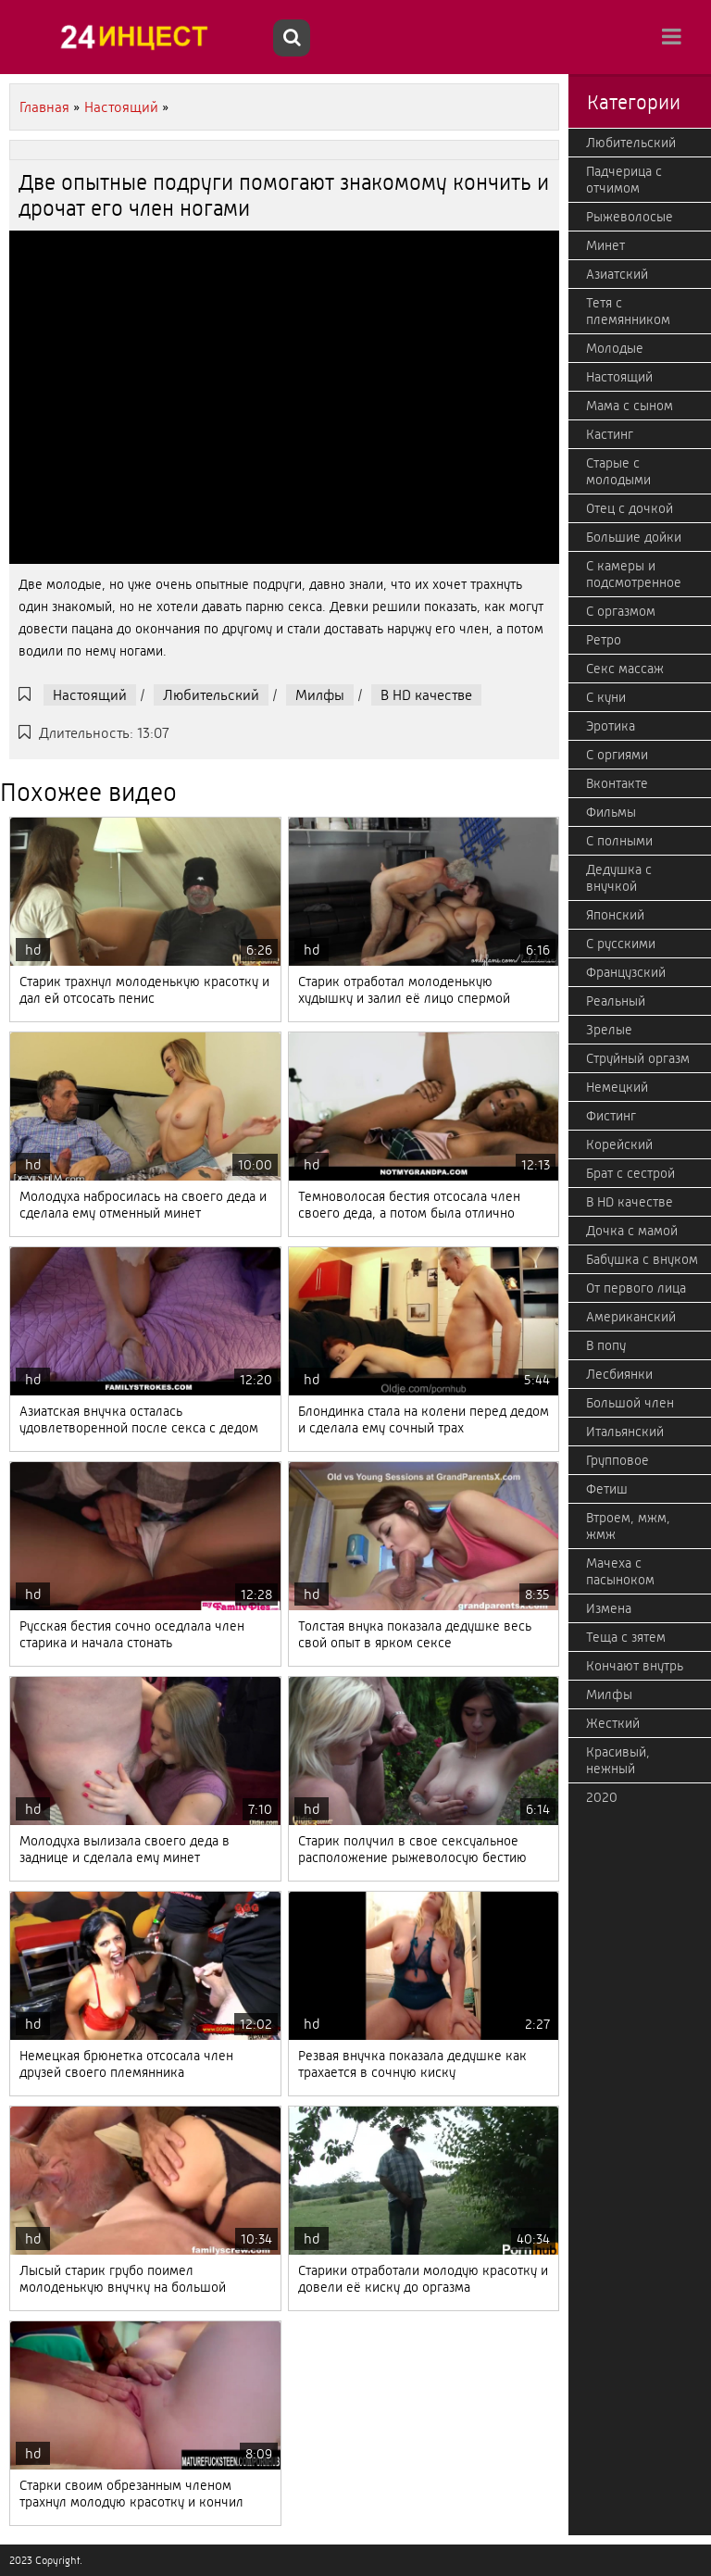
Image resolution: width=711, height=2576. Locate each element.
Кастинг (609, 434)
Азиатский (617, 274)
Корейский (619, 1144)
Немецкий (617, 1087)
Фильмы (611, 812)
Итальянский (625, 1431)
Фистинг (611, 1115)
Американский (631, 1316)
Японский (615, 915)
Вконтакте (617, 783)
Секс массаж (625, 668)
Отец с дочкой (629, 508)
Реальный (615, 1001)
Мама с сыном (629, 405)
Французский (626, 972)
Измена (608, 1608)
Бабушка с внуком (642, 1259)
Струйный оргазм (638, 1058)
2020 (601, 1797)
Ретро (603, 639)
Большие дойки (633, 537)
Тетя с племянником (628, 311)
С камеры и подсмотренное (633, 574)
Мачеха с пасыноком (620, 1571)
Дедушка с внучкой (619, 877)
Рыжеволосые (629, 216)
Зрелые (609, 1029)
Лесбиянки (619, 1374)
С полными (619, 840)
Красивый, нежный (618, 1760)
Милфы (319, 695)
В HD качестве (426, 695)
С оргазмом (620, 611)
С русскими (620, 943)
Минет (605, 245)
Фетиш (607, 1489)
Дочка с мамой (632, 1230)
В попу (606, 1345)
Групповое (617, 1460)
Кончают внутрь (634, 1665)
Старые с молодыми (618, 471)
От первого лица (636, 1288)
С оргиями (617, 754)
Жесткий (613, 1723)
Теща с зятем (626, 1637)
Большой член (630, 1402)
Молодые (614, 348)
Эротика (610, 726)
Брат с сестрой (630, 1173)
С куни (606, 697)
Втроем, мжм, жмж (628, 1526)
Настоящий (90, 695)
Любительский (211, 695)
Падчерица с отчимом (624, 179)
